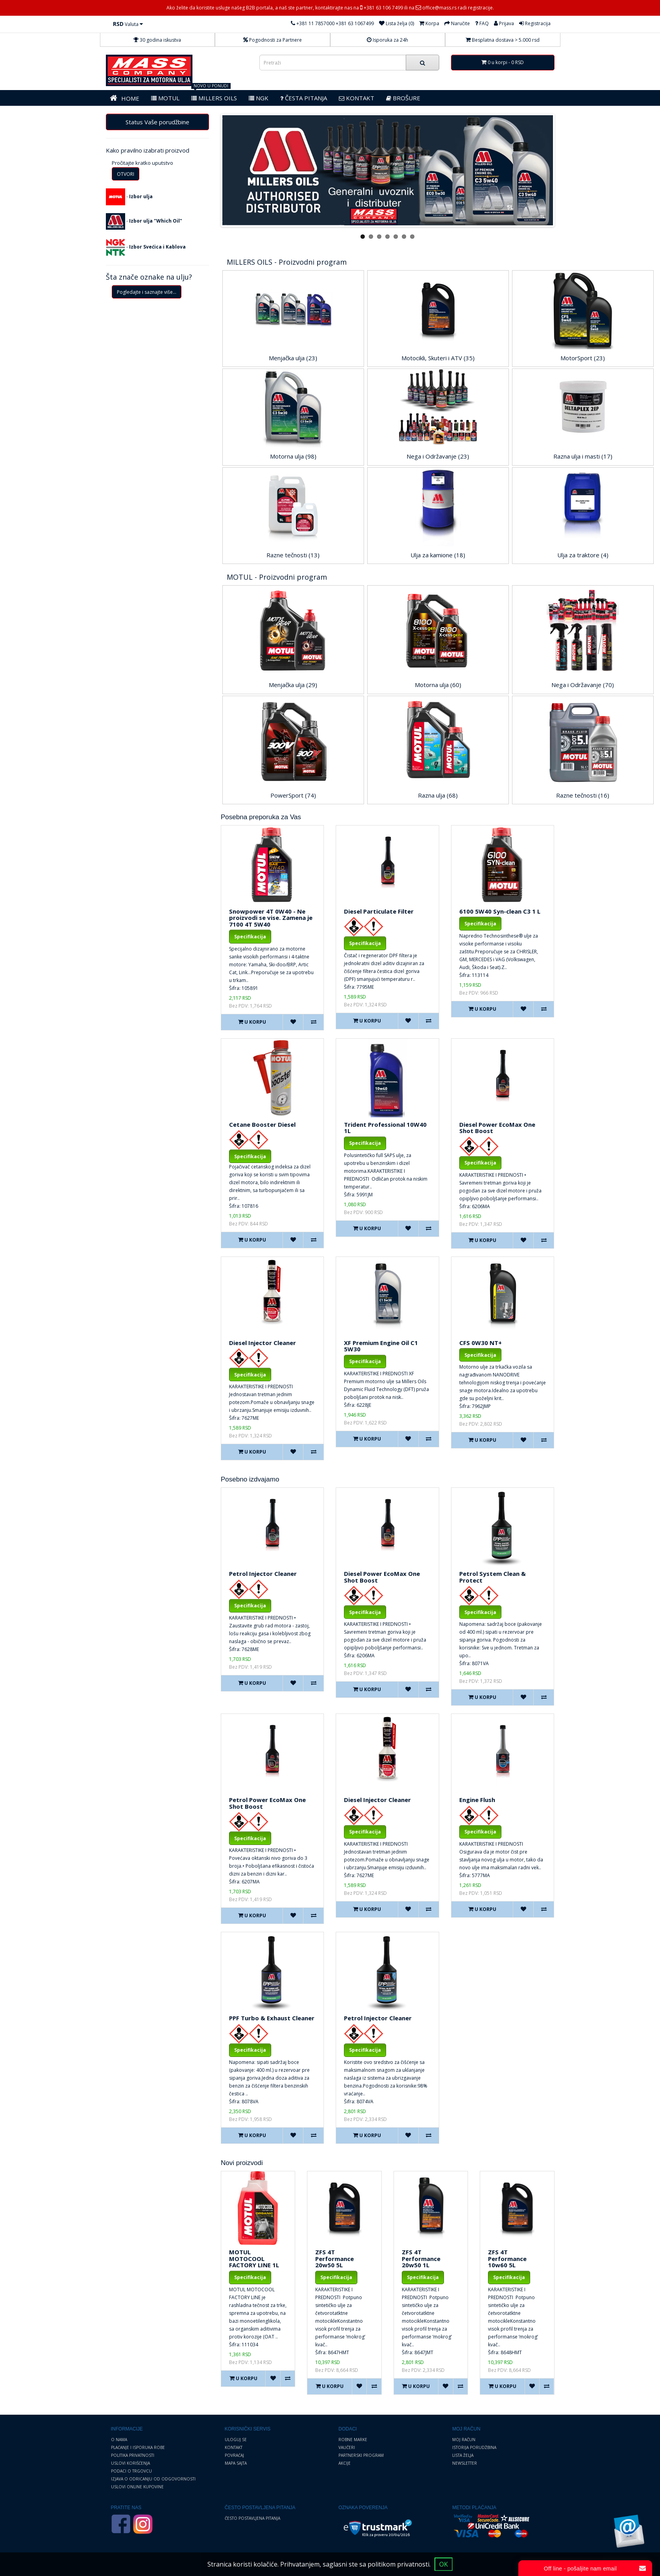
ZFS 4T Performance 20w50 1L (421, 2258)
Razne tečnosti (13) (293, 555)
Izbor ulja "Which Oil (154, 221)
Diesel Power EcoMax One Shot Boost (497, 1127)
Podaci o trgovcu (131, 2471)
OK (443, 2564)
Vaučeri (346, 2447)
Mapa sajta (236, 2463)
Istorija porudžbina (474, 2447)
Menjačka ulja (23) (293, 358)
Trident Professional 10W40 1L (385, 1127)
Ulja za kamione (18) (437, 555)
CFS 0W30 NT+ (480, 1343)
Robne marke (352, 2439)
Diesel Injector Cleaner (262, 1343)
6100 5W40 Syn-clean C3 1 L (499, 911)
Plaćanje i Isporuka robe (138, 2447)
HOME (124, 98)
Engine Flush (477, 1800)
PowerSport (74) (293, 795)
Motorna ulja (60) (438, 685)
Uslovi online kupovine (137, 2486)
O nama (119, 2439)
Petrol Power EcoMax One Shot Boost (267, 1803)
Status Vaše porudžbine (157, 122)
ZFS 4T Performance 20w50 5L (334, 2258)
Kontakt (233, 2447)
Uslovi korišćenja (130, 2463)
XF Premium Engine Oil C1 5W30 (381, 1346)
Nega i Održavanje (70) (582, 685)
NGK (258, 98)
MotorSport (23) (582, 358)
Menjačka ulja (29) (293, 685)
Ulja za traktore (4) (582, 555)
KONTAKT (356, 98)
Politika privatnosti (132, 2455)
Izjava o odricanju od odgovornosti (153, 2479)
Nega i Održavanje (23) (438, 456)
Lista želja (462, 2455)
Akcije (344, 2463)
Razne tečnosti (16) (582, 795)
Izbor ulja (141, 196)
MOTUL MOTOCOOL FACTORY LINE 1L (254, 2258)
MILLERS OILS (214, 98)
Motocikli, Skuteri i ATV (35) (438, 358)
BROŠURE (403, 98)
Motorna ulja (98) (293, 456)
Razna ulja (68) (438, 795)
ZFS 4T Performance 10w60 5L (507, 2258)
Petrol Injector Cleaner (263, 1573)
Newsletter (464, 2463)
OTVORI (125, 174)
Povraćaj (234, 2455)
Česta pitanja (303, 98)
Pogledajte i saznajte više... (146, 292)
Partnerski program (361, 2455)
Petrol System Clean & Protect (492, 1577)
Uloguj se (236, 2439)
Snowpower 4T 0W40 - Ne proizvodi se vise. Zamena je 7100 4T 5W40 (270, 917)
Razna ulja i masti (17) (582, 456)
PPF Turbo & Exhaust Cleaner (271, 2018)
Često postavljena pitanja (252, 2518)
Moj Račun (463, 2439)
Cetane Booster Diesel (262, 1124)
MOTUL (165, 98)
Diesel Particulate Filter (379, 911)
